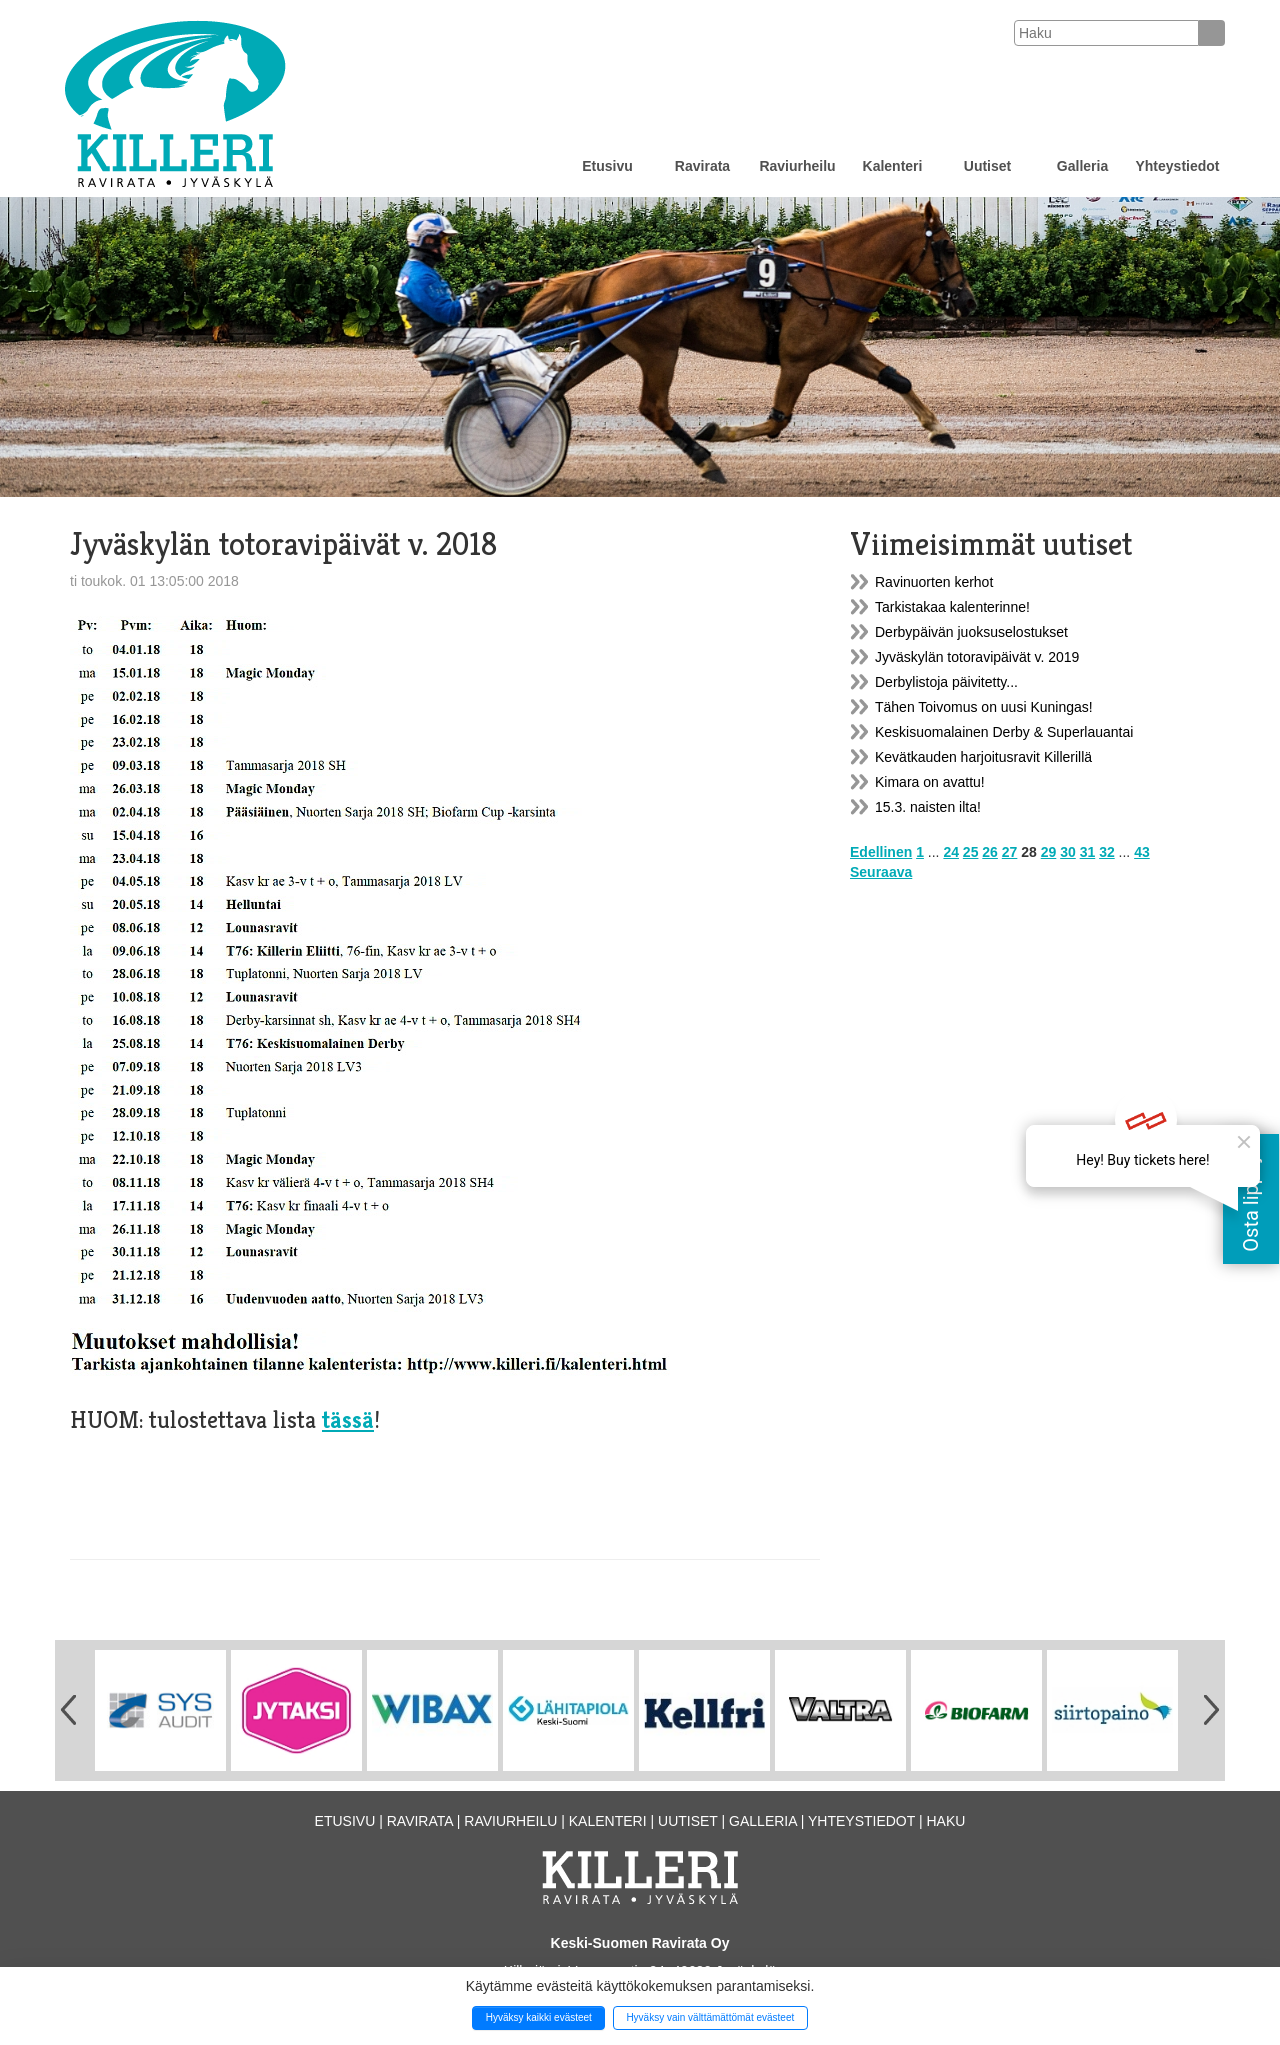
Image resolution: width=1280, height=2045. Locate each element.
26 (990, 852)
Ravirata (702, 166)
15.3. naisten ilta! (928, 807)
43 (1142, 852)
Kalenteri (893, 166)
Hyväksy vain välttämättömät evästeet (710, 2017)
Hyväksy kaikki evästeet (539, 2017)
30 (1068, 852)
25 (971, 852)
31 (1088, 852)
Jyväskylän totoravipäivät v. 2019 (977, 657)
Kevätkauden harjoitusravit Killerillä (983, 757)
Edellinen (881, 852)
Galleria (1082, 166)
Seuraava (881, 872)
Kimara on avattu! (930, 782)
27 (1010, 852)
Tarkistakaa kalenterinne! (952, 607)
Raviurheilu (797, 166)
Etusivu (607, 166)
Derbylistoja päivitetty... (946, 682)
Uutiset (987, 166)
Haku (945, 1821)
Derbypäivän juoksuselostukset (971, 632)
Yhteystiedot (1177, 166)
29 (1049, 852)
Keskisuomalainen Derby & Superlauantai (1004, 732)
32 (1107, 852)
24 (951, 852)
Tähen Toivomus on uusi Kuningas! (984, 707)
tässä (348, 1420)
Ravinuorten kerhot (934, 582)
